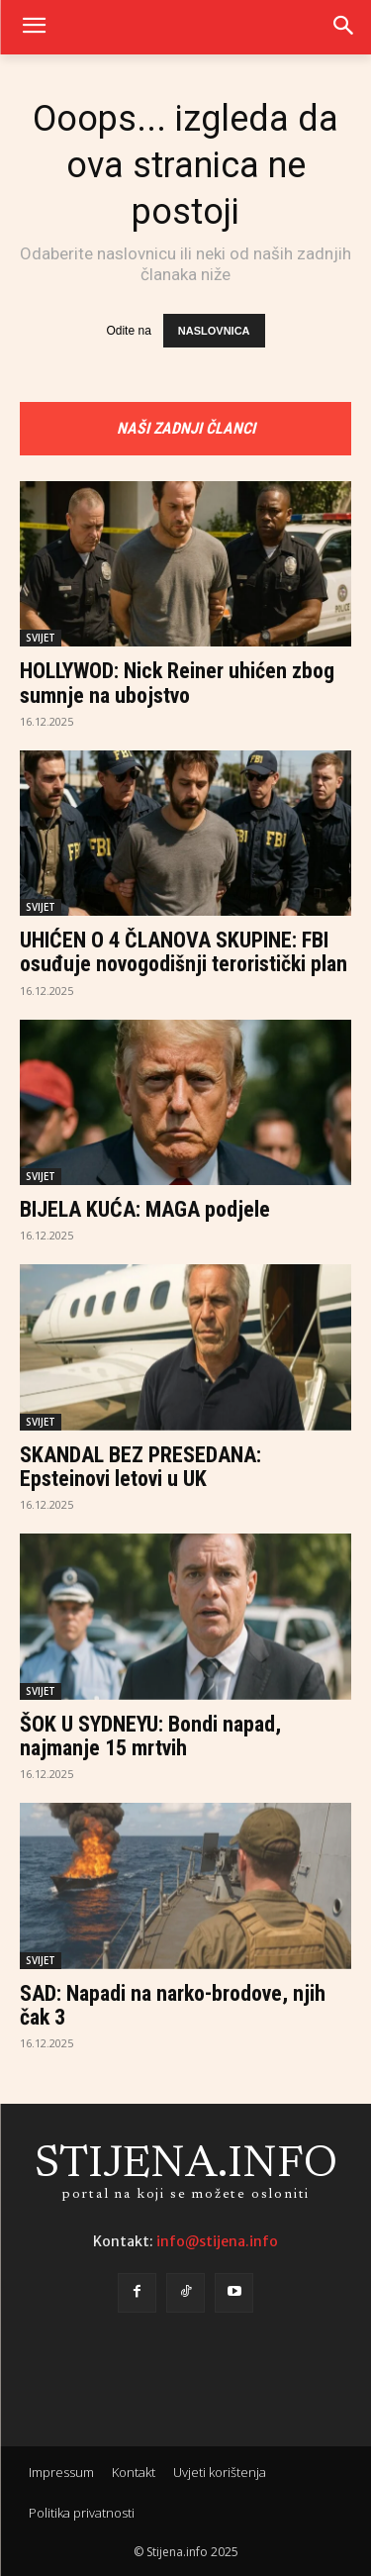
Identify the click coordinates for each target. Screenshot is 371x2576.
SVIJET (40, 637)
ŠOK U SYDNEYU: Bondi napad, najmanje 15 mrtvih (150, 1736)
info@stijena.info (217, 2241)
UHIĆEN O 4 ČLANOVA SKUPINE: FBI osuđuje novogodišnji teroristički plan (183, 952)
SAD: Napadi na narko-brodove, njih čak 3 (172, 2005)
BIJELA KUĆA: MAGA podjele (145, 1209)
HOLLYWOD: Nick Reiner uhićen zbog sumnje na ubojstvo (177, 682)
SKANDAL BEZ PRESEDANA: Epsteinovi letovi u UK (140, 1466)
